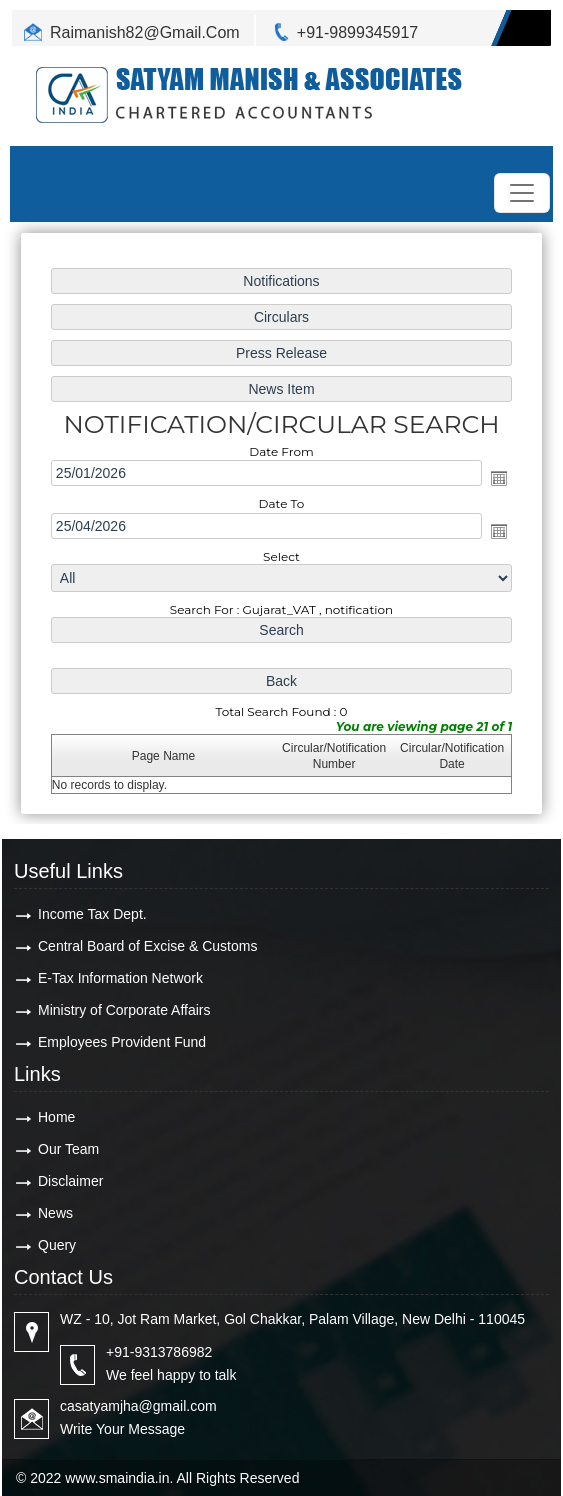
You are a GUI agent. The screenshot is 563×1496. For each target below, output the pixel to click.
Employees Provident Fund (122, 1042)
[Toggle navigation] (522, 193)
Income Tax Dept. (92, 914)
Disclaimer (70, 1181)
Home (56, 1117)
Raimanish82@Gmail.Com (145, 32)
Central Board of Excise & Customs (147, 946)
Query (57, 1245)
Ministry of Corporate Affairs (124, 1010)
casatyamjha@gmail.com (138, 1406)
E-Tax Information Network (120, 978)
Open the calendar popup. (499, 478)
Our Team (68, 1149)
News (55, 1213)
